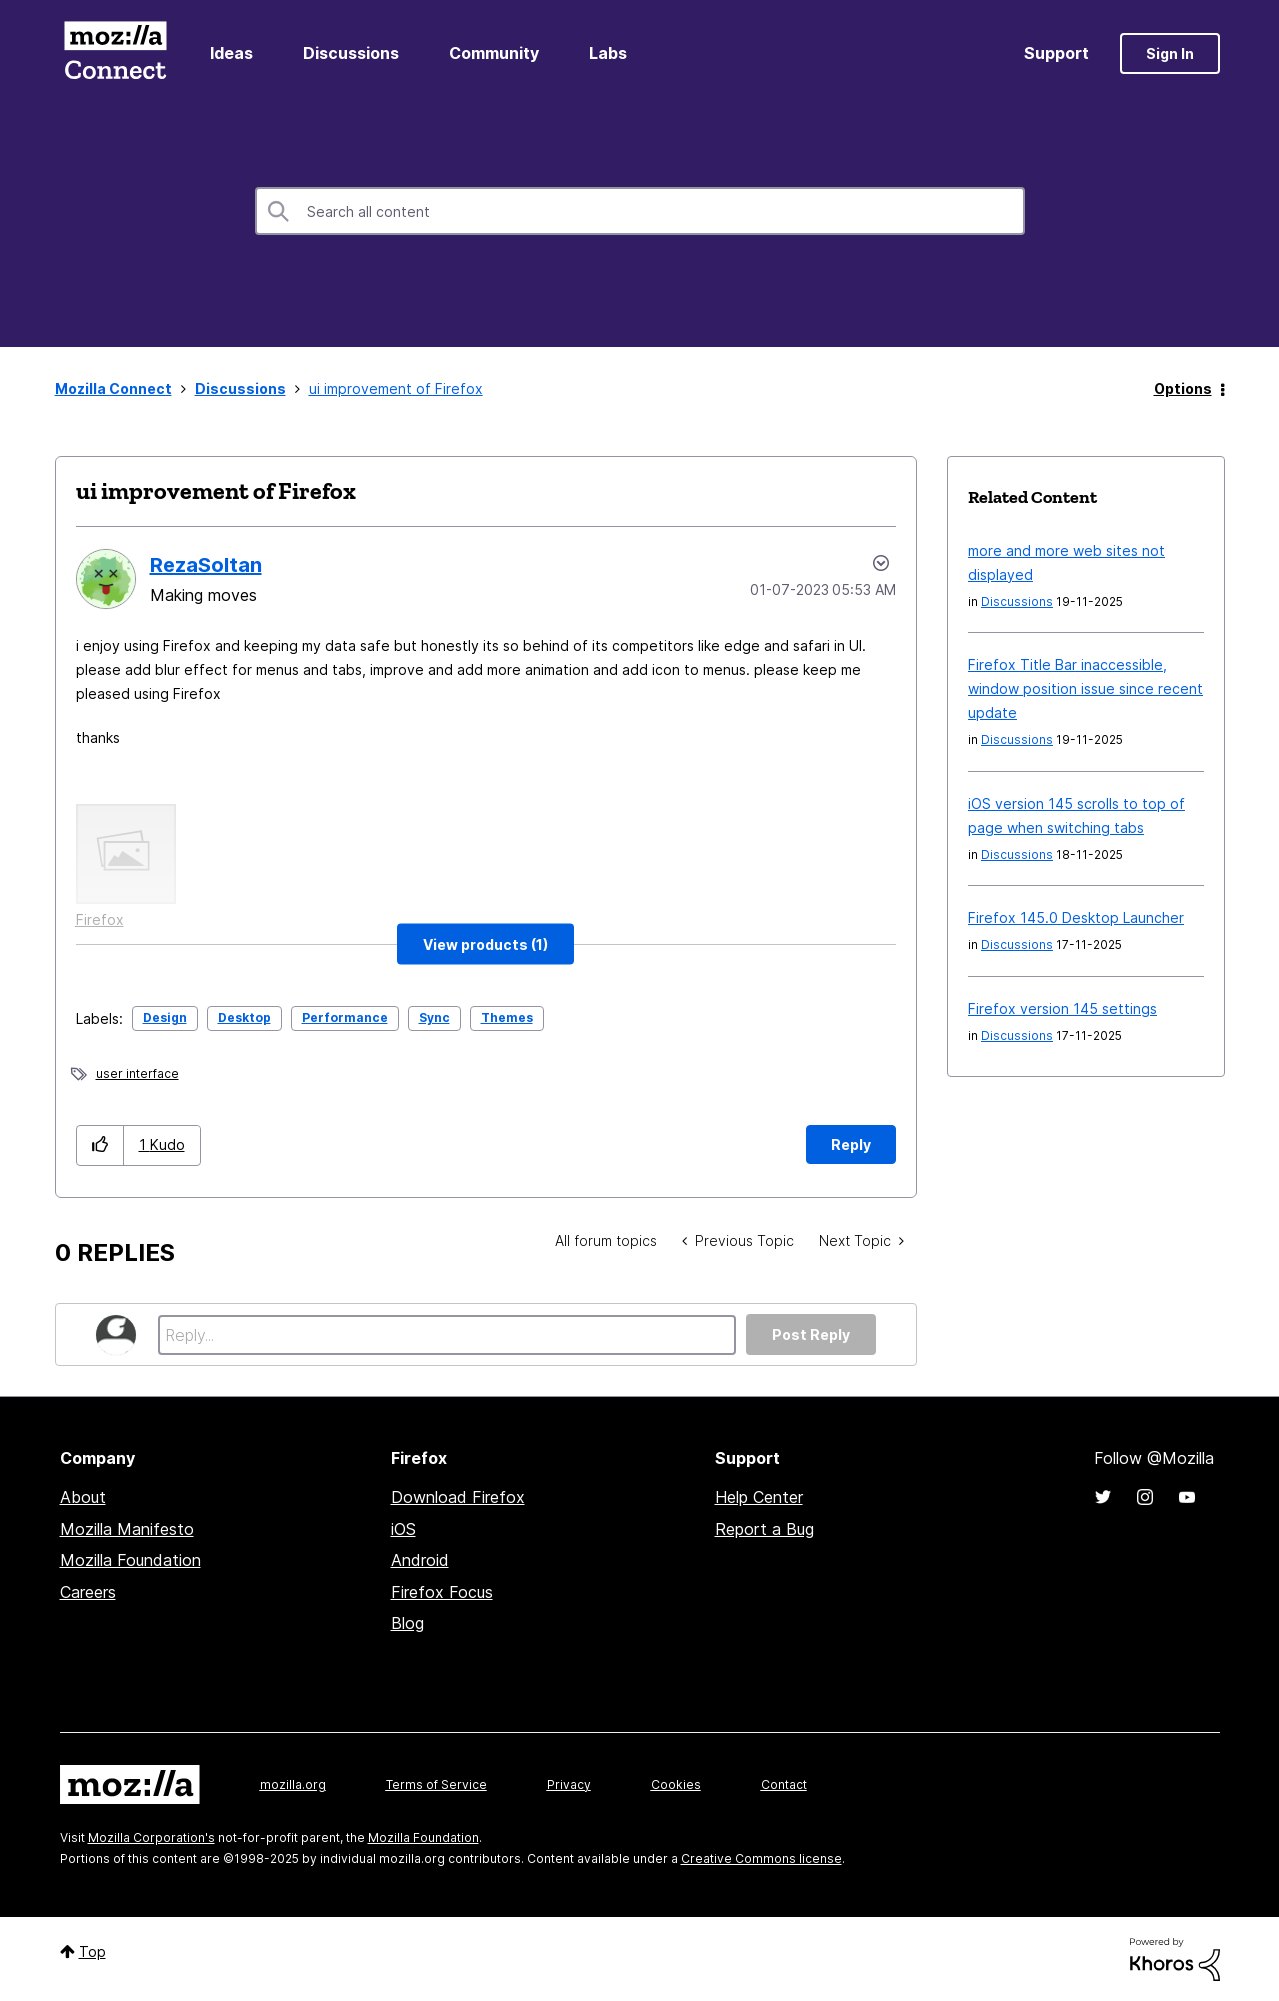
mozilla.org (293, 1784)
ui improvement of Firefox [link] (396, 388)
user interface (137, 1073)
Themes (507, 1017)
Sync (434, 1017)
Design (165, 1017)
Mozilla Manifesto (127, 1529)
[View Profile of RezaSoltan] (206, 565)
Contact (784, 1784)
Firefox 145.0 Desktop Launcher (1076, 917)
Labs (608, 53)
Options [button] (1183, 388)
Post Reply (811, 1334)
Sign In (1170, 53)
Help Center (759, 1497)
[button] (485, 944)
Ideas (231, 53)
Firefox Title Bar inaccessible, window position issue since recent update (1085, 688)
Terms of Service (436, 1784)
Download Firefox (458, 1497)
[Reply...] (447, 1335)
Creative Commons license (761, 1858)
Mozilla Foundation (130, 1560)
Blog (407, 1623)
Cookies (676, 1784)
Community (494, 53)
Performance (345, 1017)
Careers (88, 1592)
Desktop (244, 1017)
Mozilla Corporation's (151, 1837)
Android (420, 1560)
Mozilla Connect (116, 53)
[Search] (640, 211)
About (83, 1497)
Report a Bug (764, 1529)
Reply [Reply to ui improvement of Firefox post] (851, 1144)
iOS (403, 1529)
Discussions (351, 53)
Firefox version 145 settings (1062, 1008)
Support (1056, 53)
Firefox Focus (442, 1592)
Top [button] (92, 1951)
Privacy (569, 1784)
